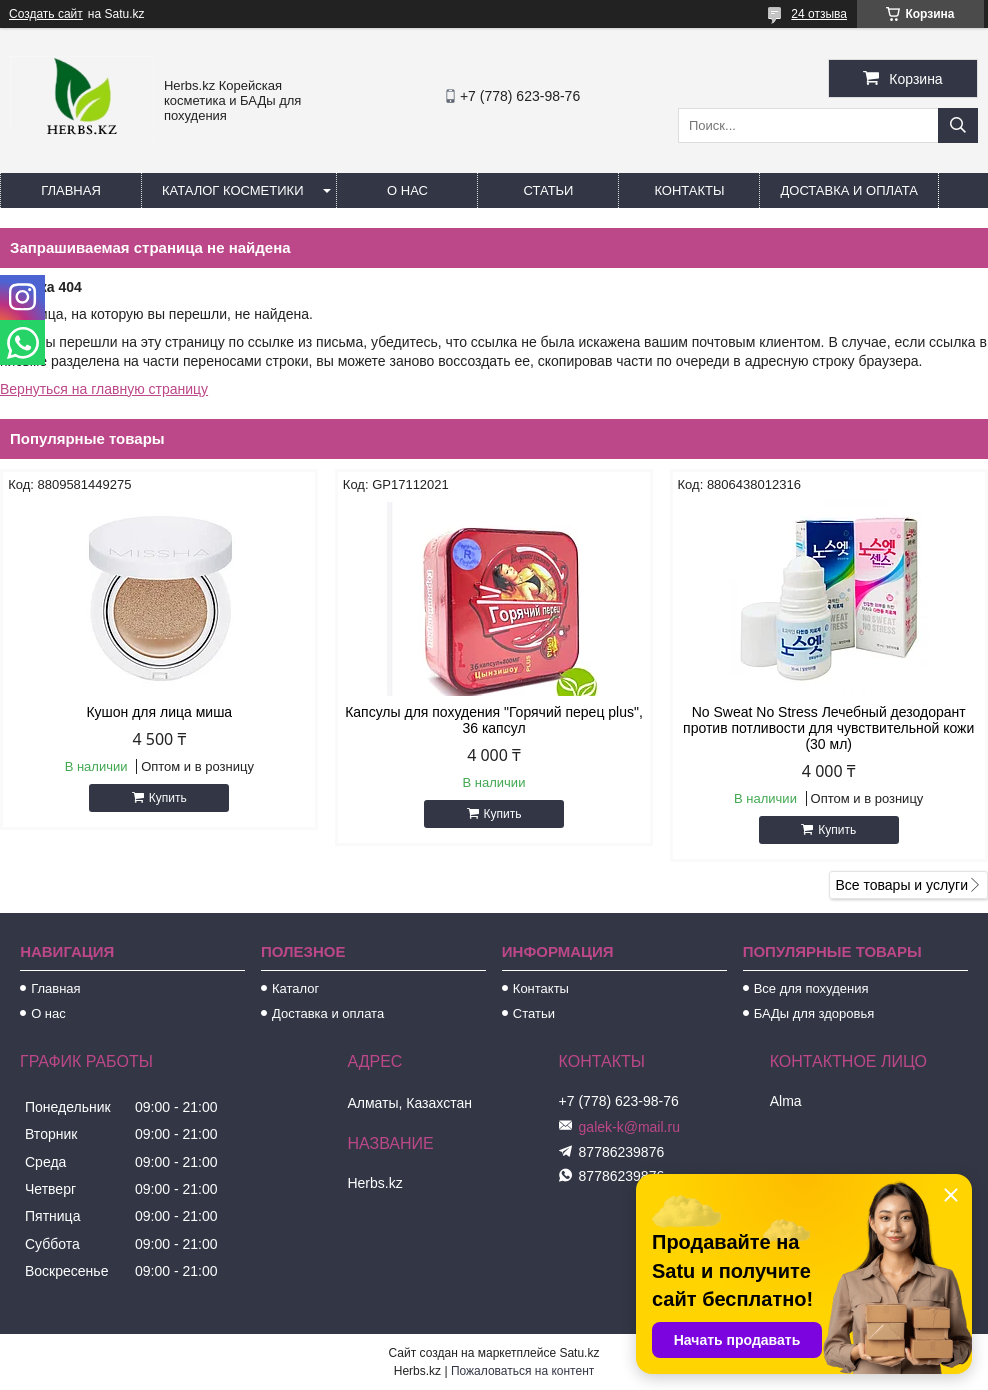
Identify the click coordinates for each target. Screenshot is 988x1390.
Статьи (549, 190)
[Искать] (958, 125)
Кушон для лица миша (159, 712)
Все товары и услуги (901, 885)
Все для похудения (811, 988)
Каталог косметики (232, 190)
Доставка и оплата (848, 190)
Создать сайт (46, 14)
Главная (71, 190)
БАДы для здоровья (814, 1013)
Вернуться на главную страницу (104, 389)
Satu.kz (579, 1353)
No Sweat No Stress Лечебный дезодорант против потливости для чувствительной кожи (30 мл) (828, 728)
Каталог (295, 988)
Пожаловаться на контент (522, 1371)
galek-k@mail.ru (629, 1127)
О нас (407, 190)
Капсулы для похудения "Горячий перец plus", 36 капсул (494, 720)
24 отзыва (819, 14)
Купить (168, 798)
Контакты (689, 190)
